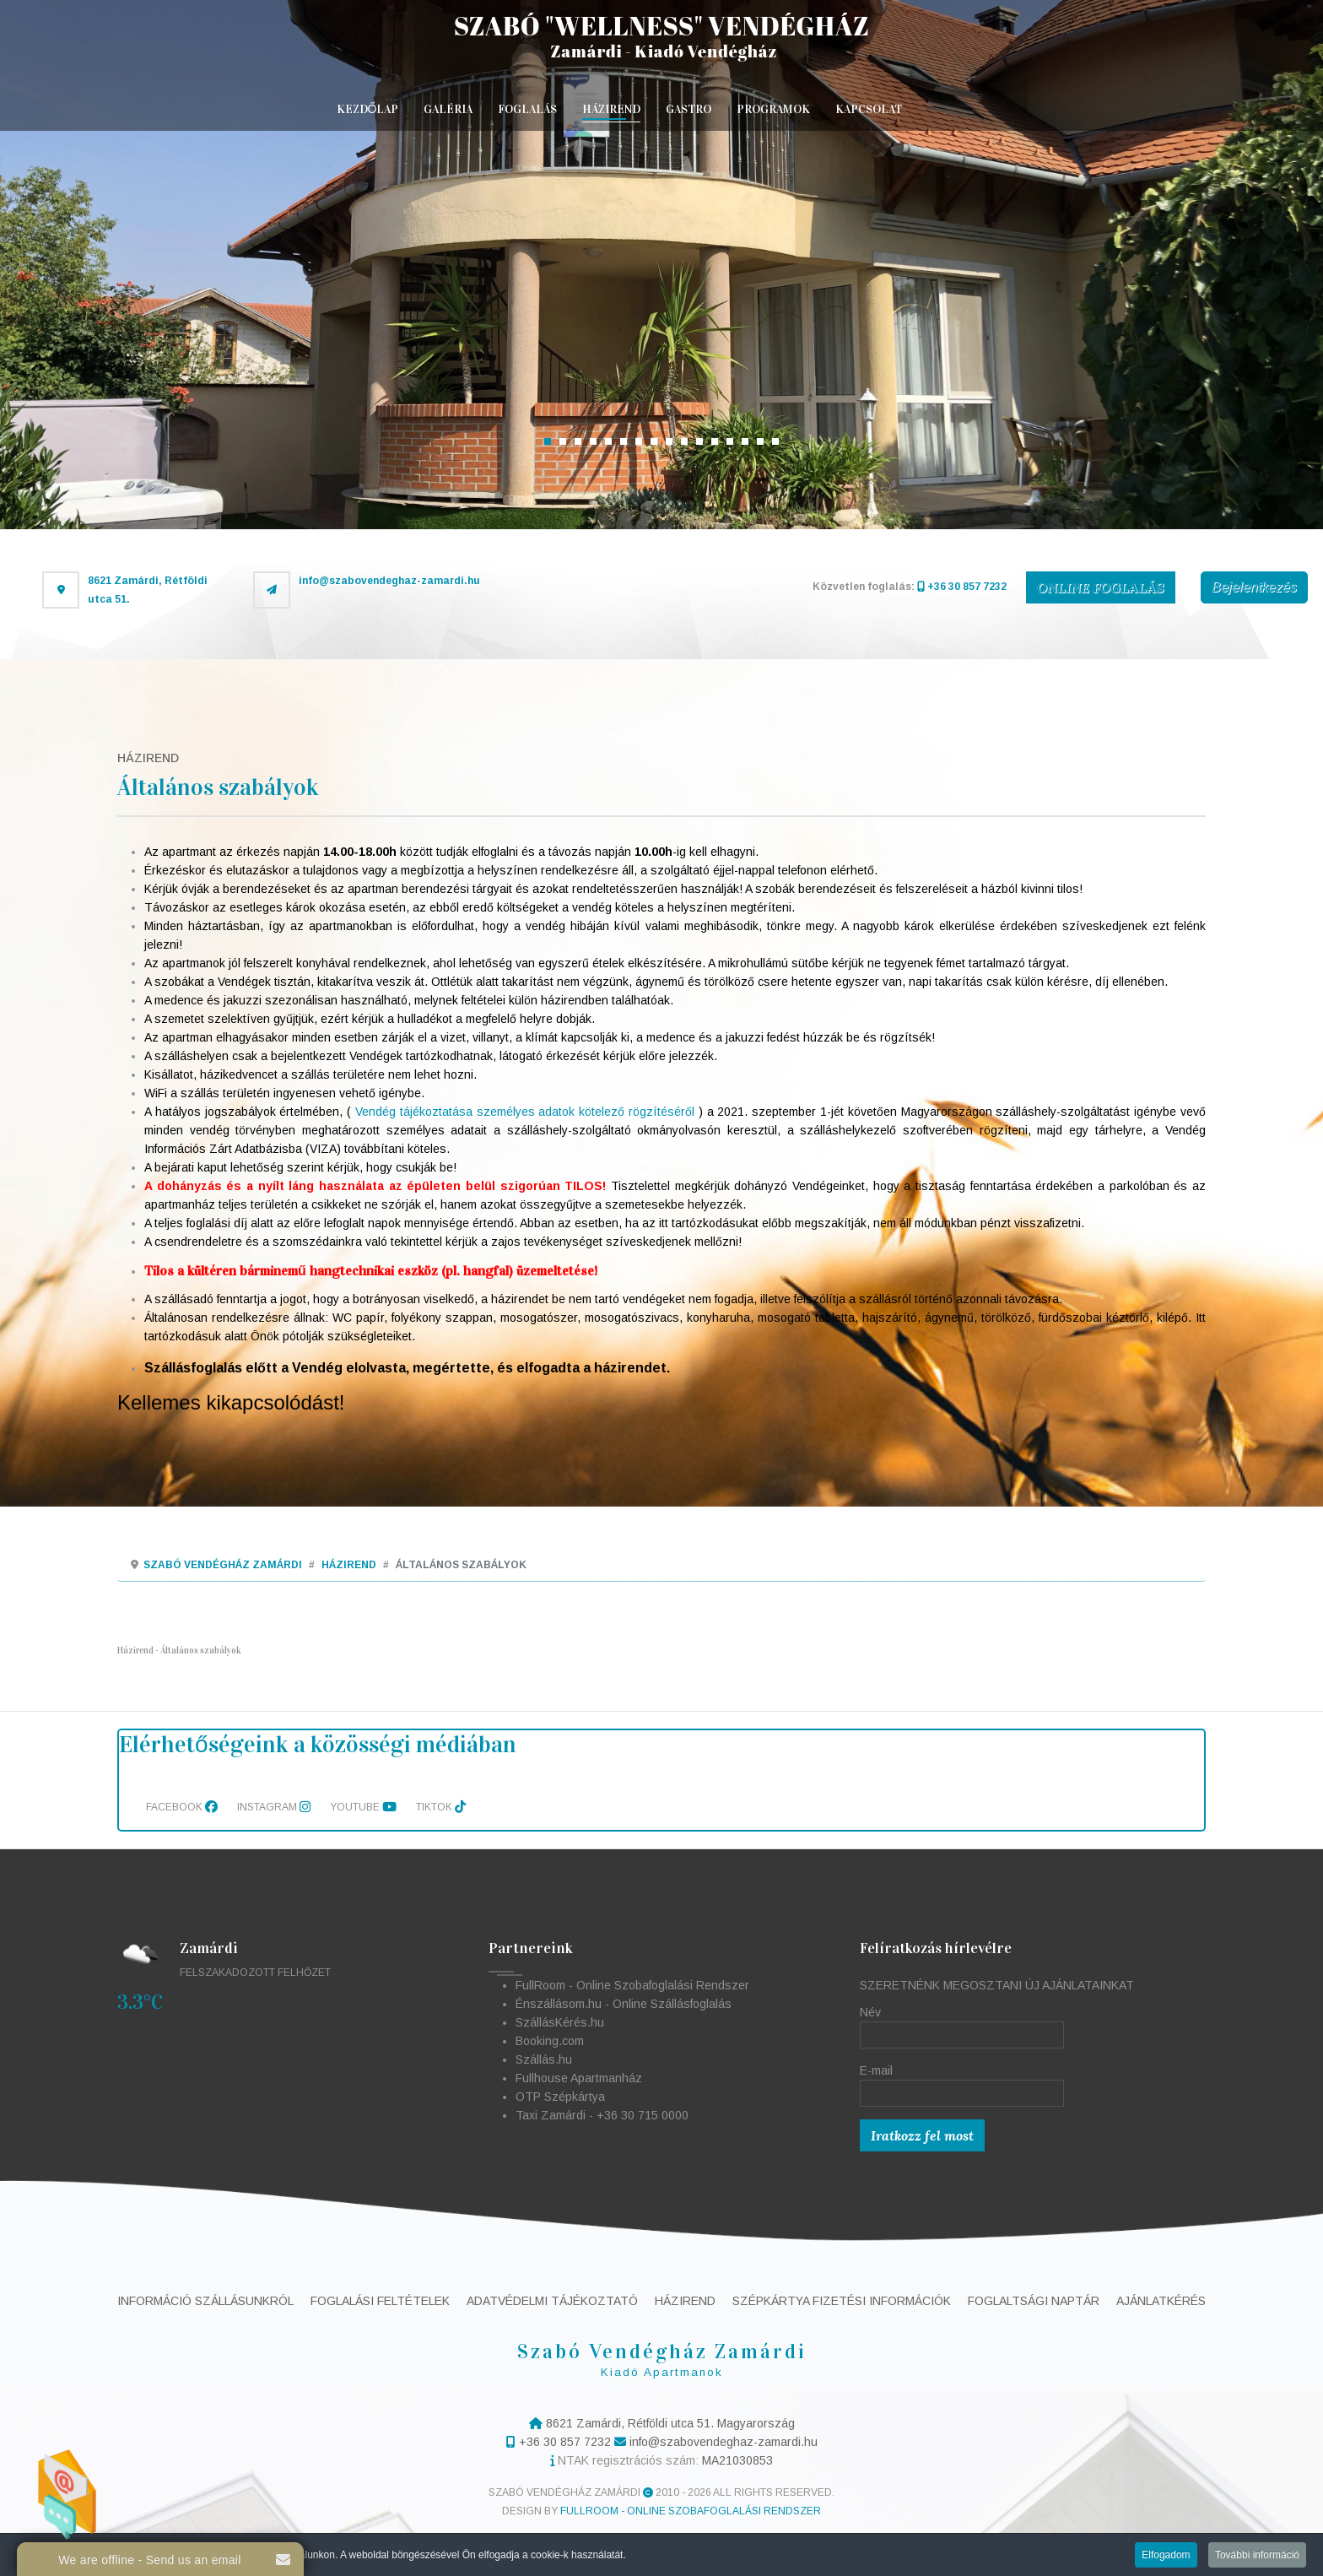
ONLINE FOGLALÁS (1100, 587)
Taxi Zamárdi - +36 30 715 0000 (602, 2115)
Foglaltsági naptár (1033, 2301)
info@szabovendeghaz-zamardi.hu (389, 581)
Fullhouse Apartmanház (579, 2078)
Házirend (611, 109)
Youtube (363, 1807)
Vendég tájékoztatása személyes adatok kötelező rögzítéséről (524, 1111)
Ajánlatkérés (1161, 2301)
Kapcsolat (868, 109)
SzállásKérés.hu (560, 2022)
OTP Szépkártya (560, 2096)
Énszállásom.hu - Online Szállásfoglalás (624, 2003)
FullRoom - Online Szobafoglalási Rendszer (632, 1985)
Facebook (182, 1807)
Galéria (448, 109)
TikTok (441, 1807)
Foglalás (527, 109)
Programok (773, 109)
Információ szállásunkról (205, 2301)
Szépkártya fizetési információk (841, 2301)
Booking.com (550, 2041)
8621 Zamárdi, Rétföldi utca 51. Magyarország (669, 2423)
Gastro (688, 109)
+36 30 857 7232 (962, 587)
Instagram (273, 1807)
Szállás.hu (544, 2059)
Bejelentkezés (1254, 587)
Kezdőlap (368, 109)
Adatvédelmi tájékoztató (552, 2301)
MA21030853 (737, 2460)
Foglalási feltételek (380, 2301)
